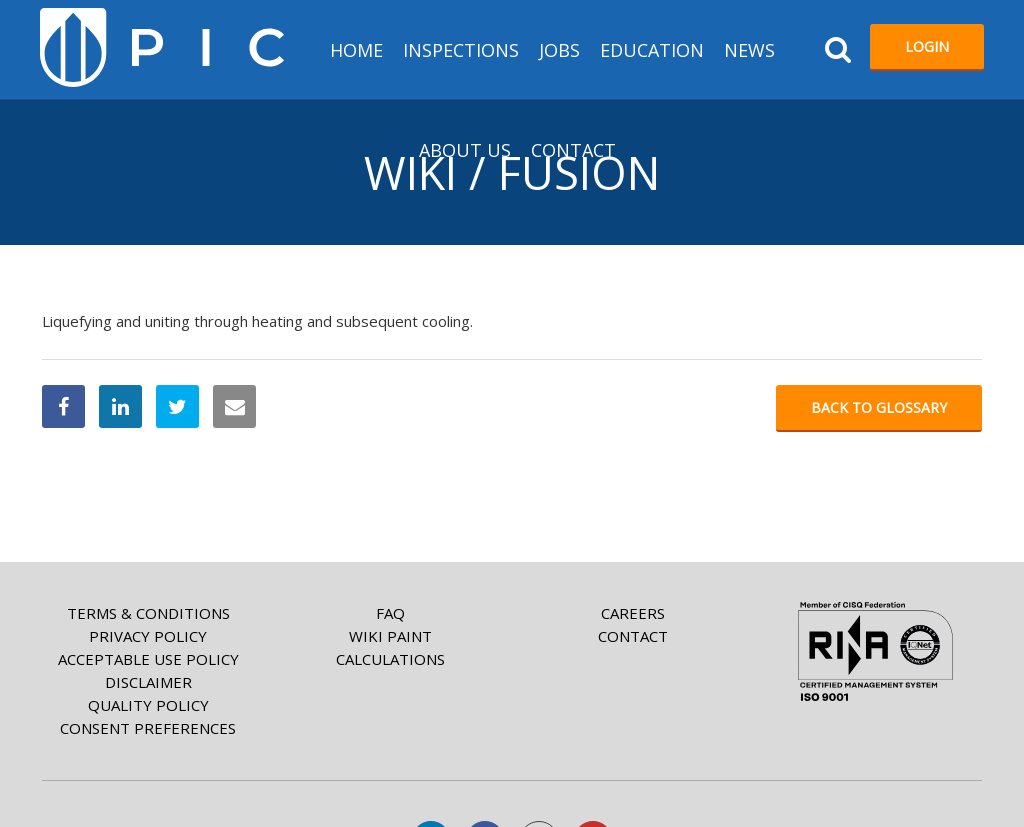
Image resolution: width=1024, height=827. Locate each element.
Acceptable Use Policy (148, 659)
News (749, 50)
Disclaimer (148, 682)
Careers (633, 613)
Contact (573, 150)
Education (652, 50)
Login (927, 46)
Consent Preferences (148, 728)
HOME (356, 50)
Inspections (461, 50)
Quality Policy (148, 705)
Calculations (390, 659)
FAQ (390, 613)
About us (465, 150)
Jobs (559, 50)
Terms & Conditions (148, 613)
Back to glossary (879, 407)
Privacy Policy (148, 636)
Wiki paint (390, 636)
